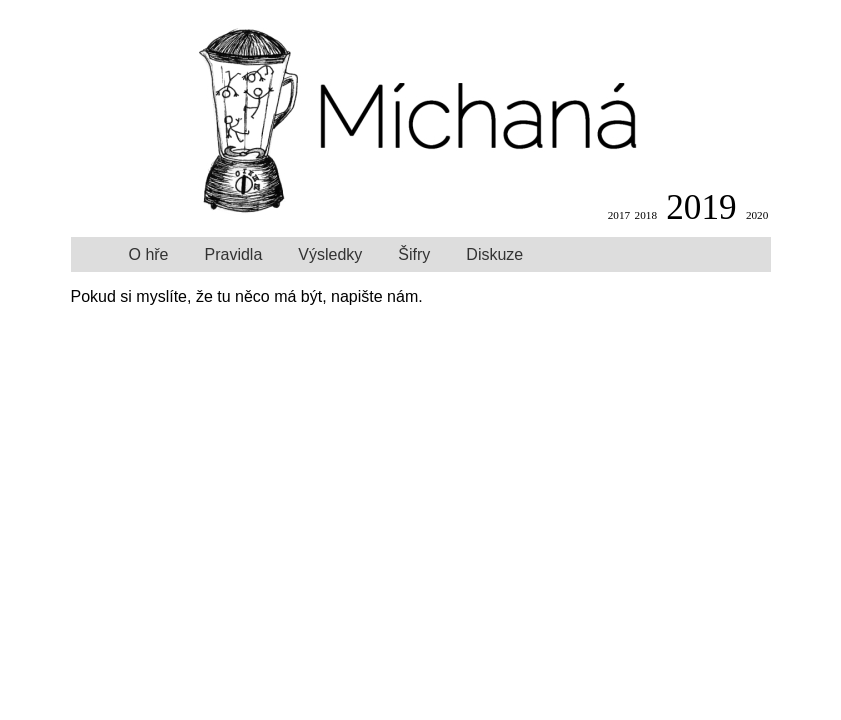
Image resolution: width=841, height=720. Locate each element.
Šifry (414, 254)
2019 (701, 207)
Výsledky (330, 254)
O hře (149, 254)
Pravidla (234, 254)
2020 (757, 215)
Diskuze (494, 254)
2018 (646, 215)
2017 (619, 215)
